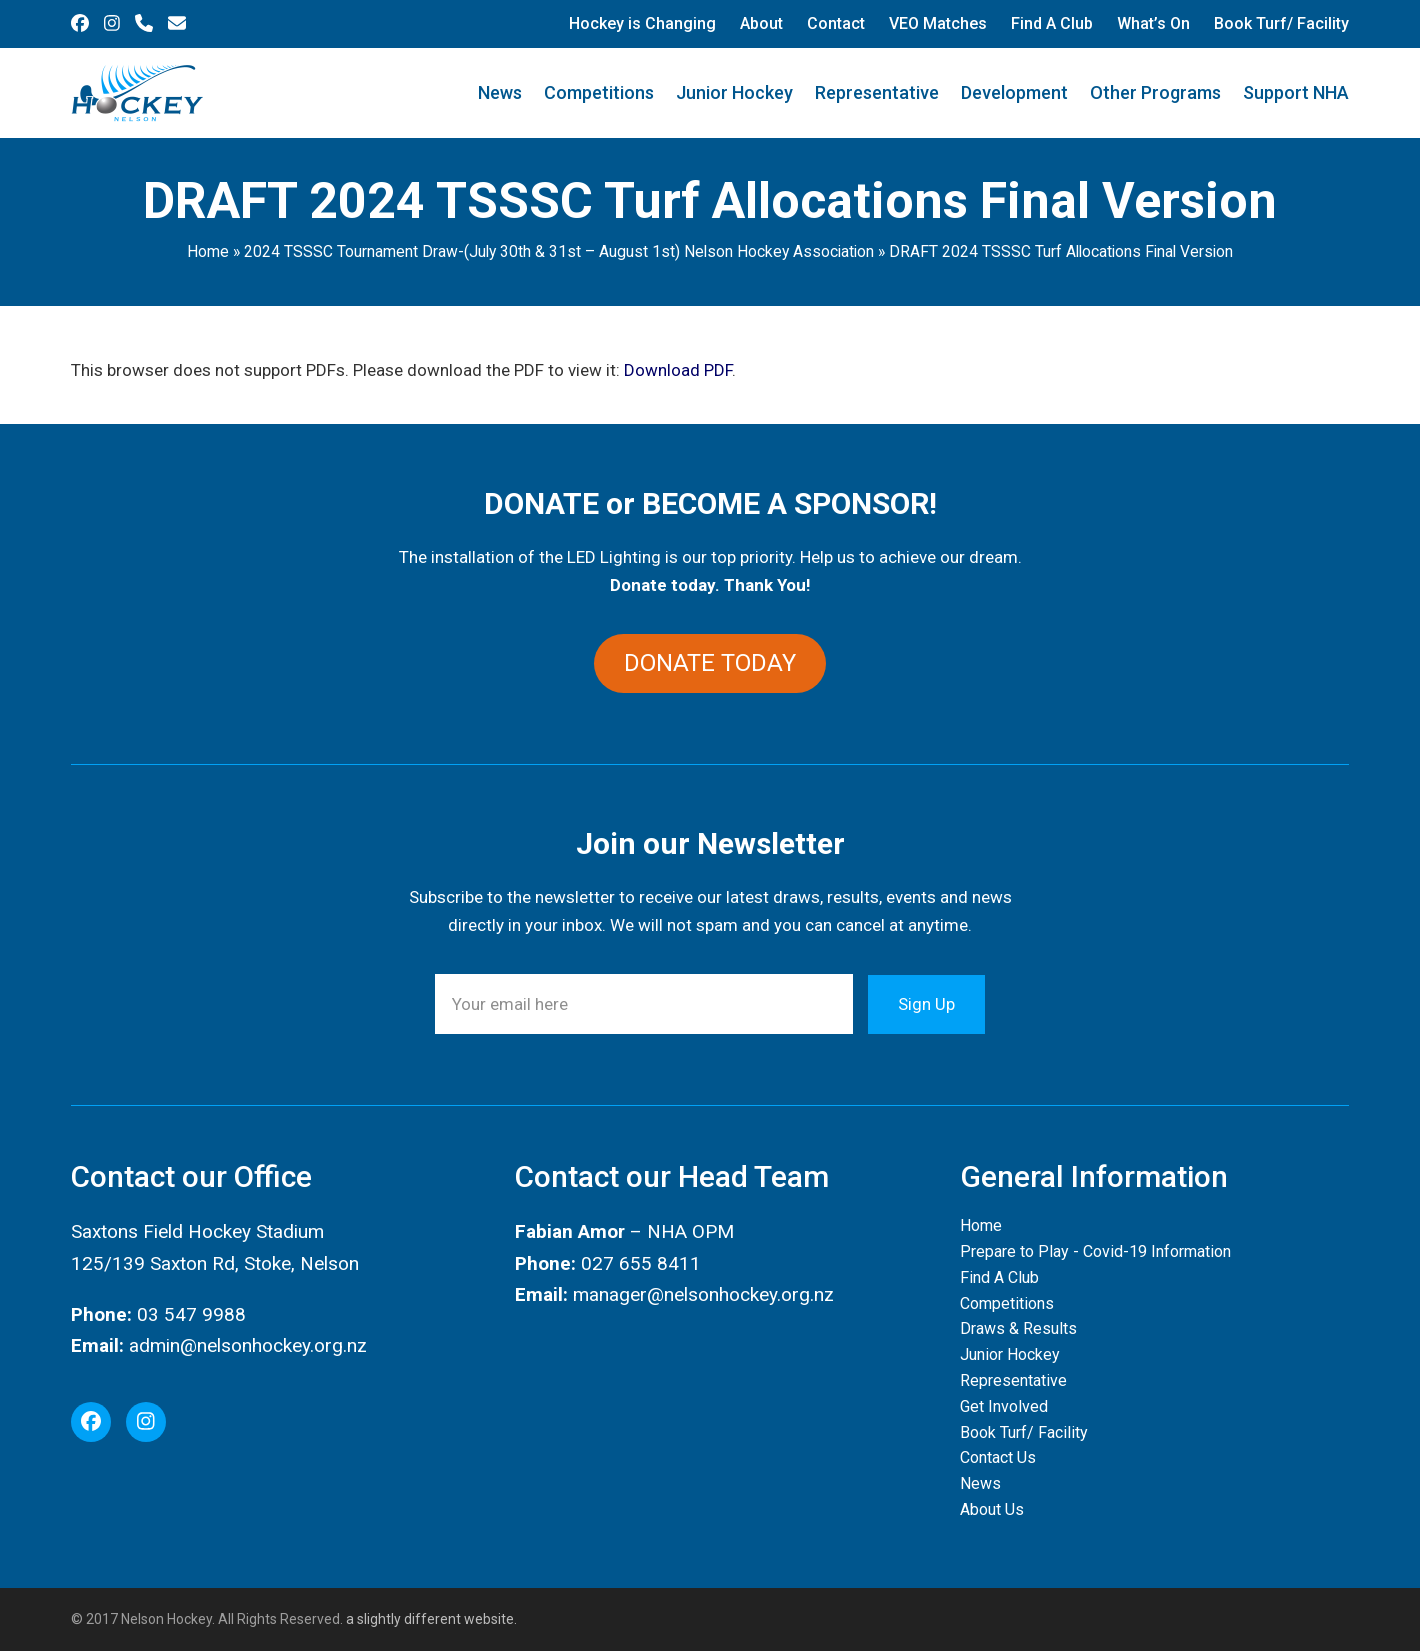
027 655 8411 (641, 1263)
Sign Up (926, 1004)
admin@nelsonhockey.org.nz (248, 1345)
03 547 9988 (191, 1314)
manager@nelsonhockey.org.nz (703, 1294)
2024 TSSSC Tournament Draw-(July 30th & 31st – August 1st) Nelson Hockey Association (559, 251)
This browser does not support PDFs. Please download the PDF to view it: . (403, 370)
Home (208, 251)
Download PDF (678, 370)
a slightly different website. (430, 1619)
